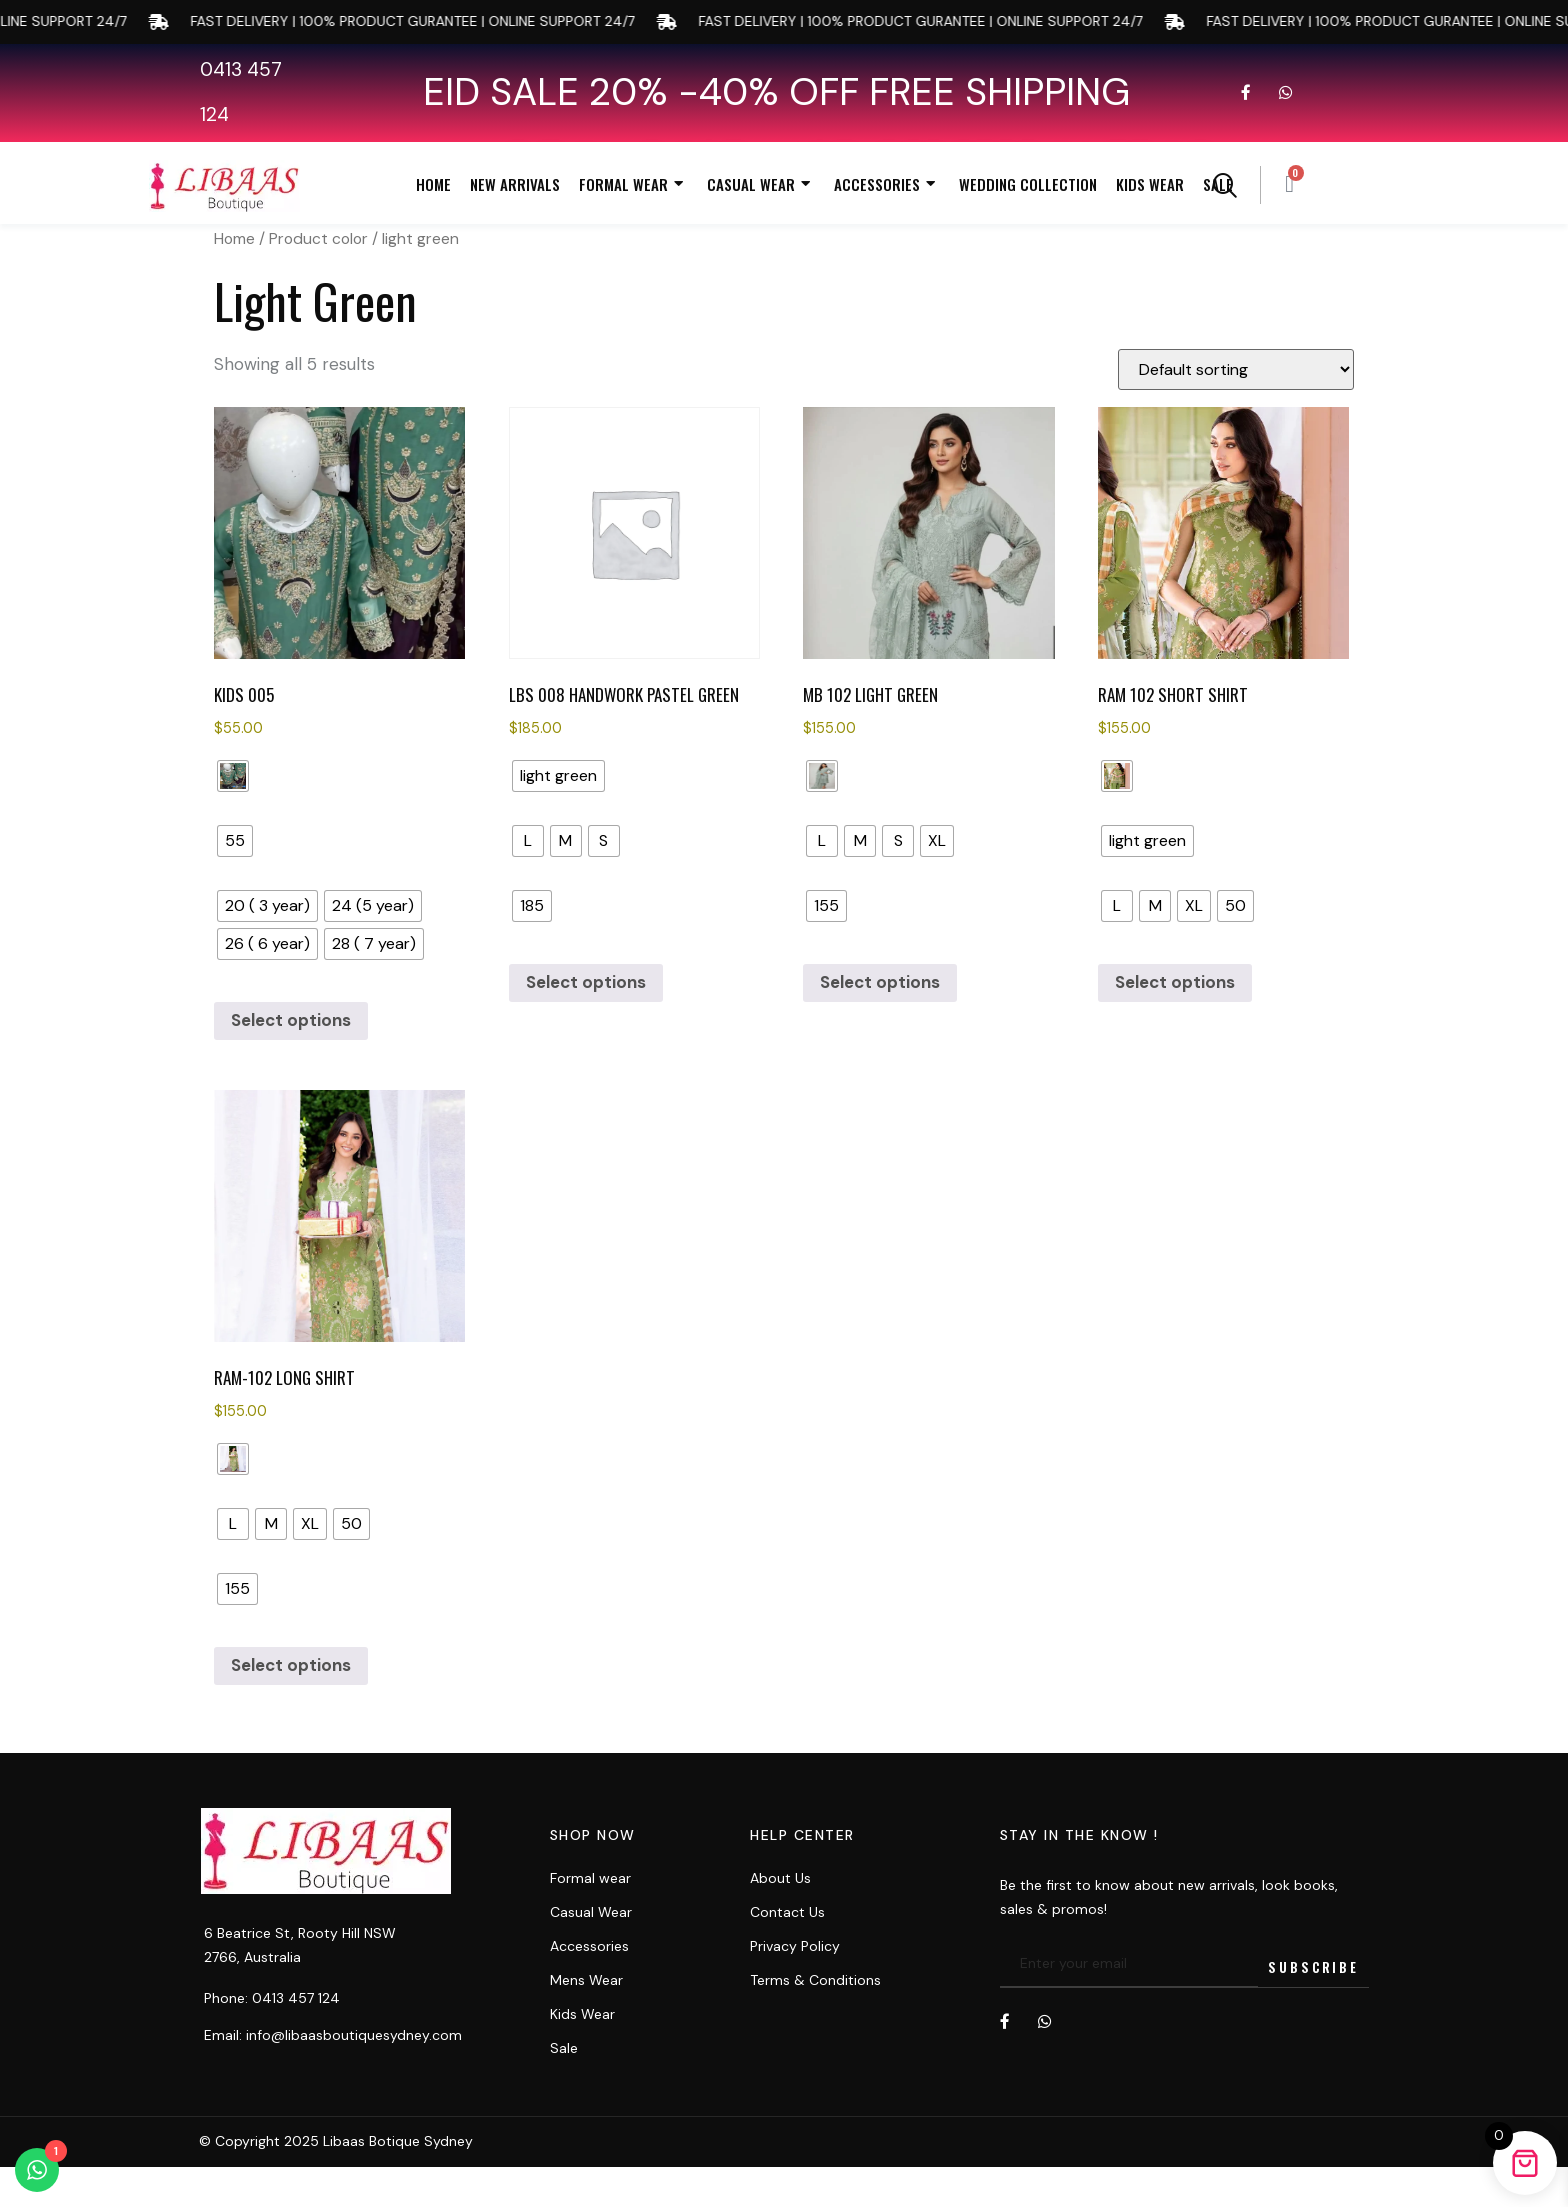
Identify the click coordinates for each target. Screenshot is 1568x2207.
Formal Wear (633, 184)
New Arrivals (515, 184)
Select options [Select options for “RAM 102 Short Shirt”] (1175, 982)
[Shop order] (1236, 369)
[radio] (233, 776)
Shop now (593, 1835)
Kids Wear (1150, 184)
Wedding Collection (1028, 184)
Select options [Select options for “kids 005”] (291, 1020)
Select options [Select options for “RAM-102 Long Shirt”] (291, 1665)
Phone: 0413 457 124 (272, 1998)
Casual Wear (761, 184)
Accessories (887, 184)
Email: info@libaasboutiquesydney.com (333, 2035)
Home (433, 184)
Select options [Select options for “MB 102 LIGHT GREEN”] (880, 982)
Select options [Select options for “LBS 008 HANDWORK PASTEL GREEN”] (586, 982)
